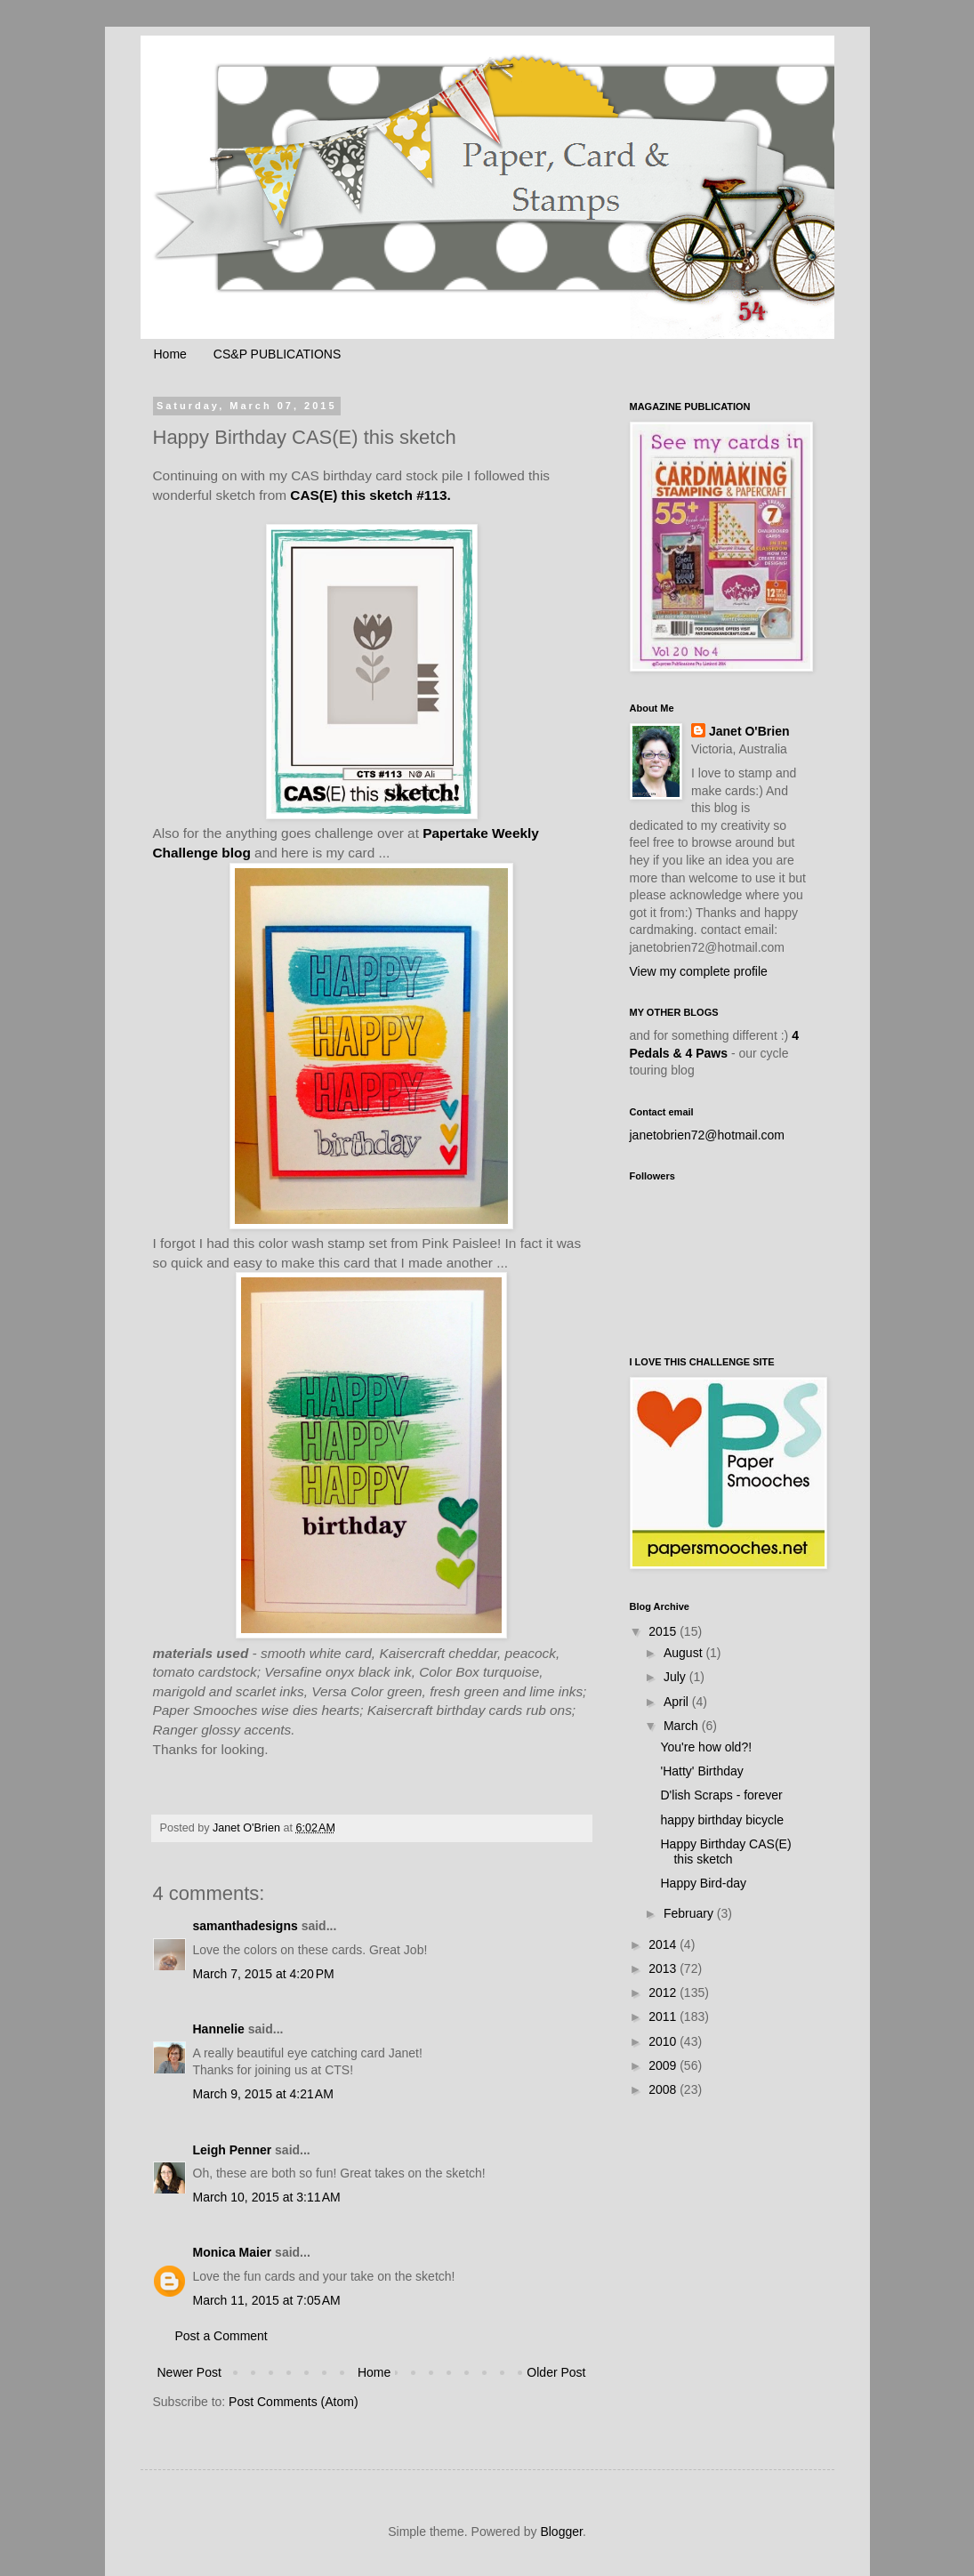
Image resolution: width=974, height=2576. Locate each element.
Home (170, 354)
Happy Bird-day (703, 1883)
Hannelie (219, 2029)
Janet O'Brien (749, 731)
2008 (664, 2089)
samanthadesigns (245, 1926)
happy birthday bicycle (722, 1820)
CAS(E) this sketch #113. (370, 495)
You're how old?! (706, 1747)
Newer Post (189, 2372)
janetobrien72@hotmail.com (707, 1135)
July (676, 1677)
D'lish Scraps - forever (721, 1795)
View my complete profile (699, 971)
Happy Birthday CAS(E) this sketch (725, 1851)
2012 (664, 1992)
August (684, 1653)
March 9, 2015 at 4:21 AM (263, 2094)
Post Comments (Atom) (293, 2402)
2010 (664, 2041)
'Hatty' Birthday (701, 1771)
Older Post (556, 2372)
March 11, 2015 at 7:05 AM (267, 2300)
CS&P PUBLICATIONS (277, 354)
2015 (664, 1631)
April (678, 1702)
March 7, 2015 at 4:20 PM (263, 1974)
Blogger (561, 2531)
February (690, 1913)
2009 (664, 2065)
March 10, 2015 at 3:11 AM (267, 2197)
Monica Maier (232, 2252)
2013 (664, 1968)
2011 (664, 2016)
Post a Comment (221, 2336)
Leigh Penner (232, 2150)
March (683, 1726)
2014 (664, 1944)
